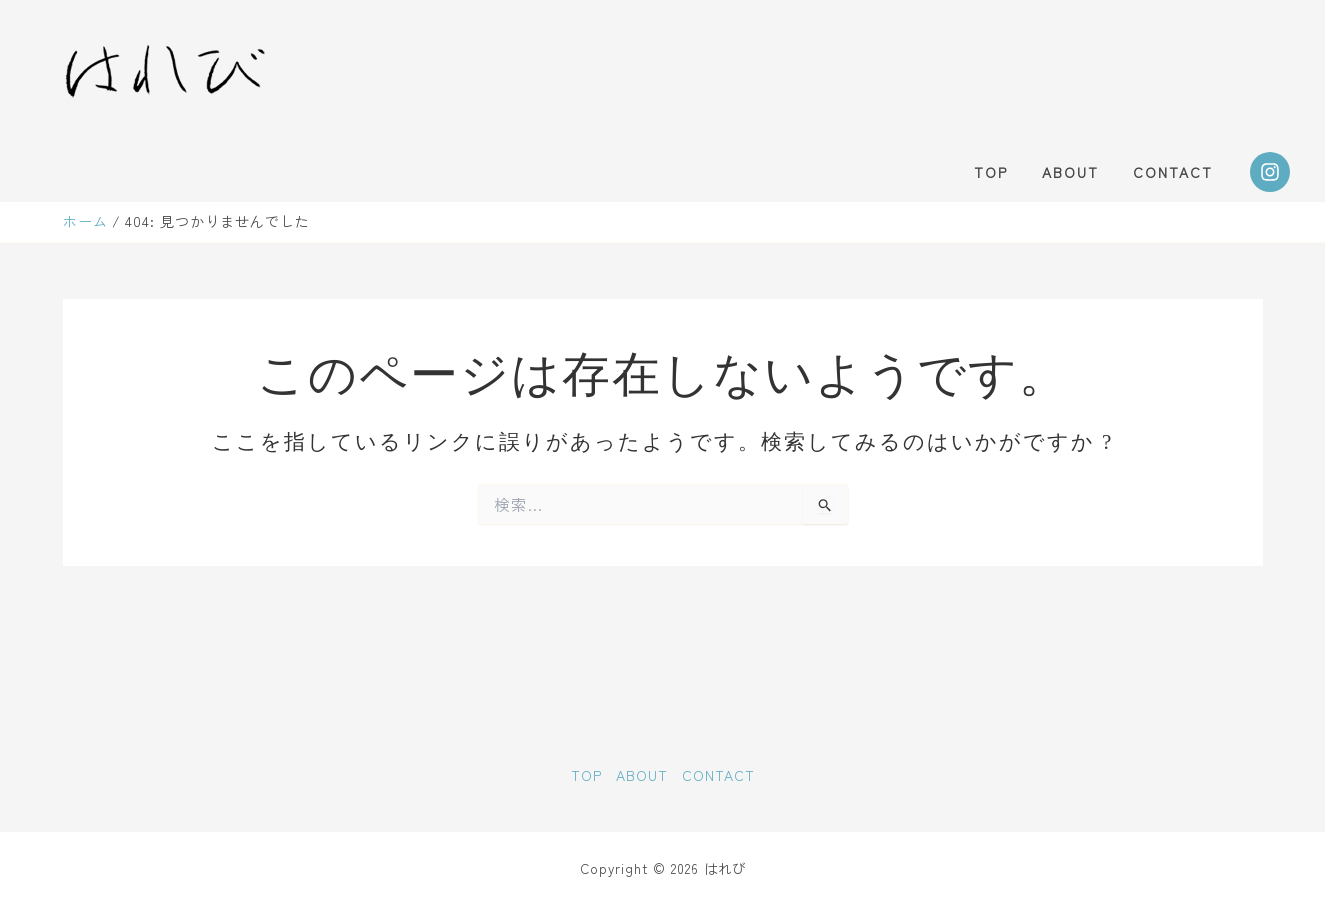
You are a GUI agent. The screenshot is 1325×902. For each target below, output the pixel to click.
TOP (1006, 172)
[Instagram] (1270, 172)
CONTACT (1176, 172)
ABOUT (1079, 172)
